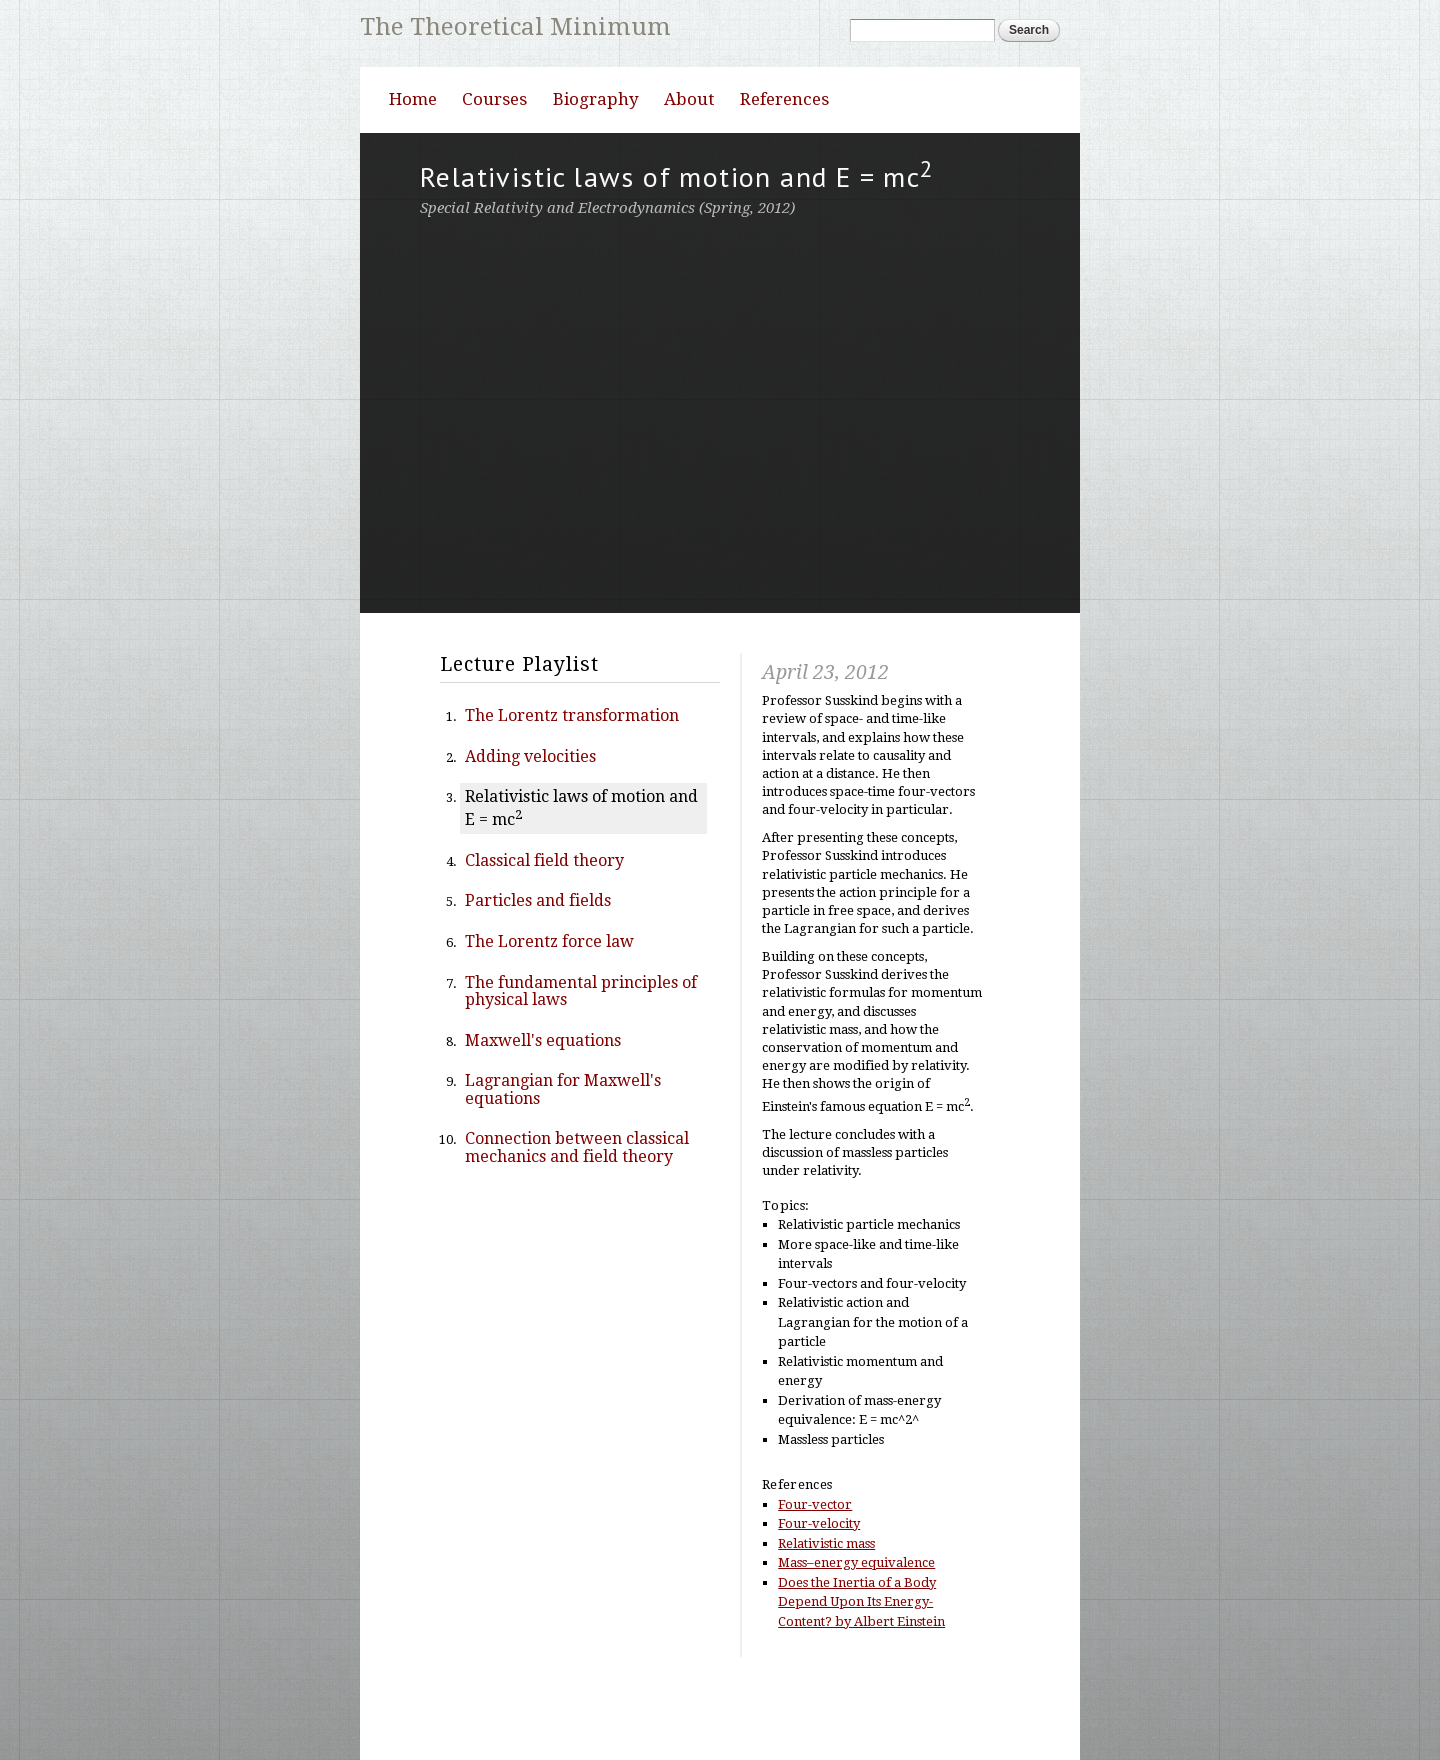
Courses (494, 161)
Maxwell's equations (543, 1102)
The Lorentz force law (549, 1003)
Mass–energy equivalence (856, 1624)
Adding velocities (530, 818)
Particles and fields (538, 962)
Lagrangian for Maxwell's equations (563, 1151)
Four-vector (815, 1566)
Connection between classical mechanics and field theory (577, 1209)
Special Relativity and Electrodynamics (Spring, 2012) (607, 270)
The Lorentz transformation (572, 777)
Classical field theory (544, 922)
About (689, 161)
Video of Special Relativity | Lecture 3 (720, 475)
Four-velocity (819, 1585)
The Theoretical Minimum (518, 26)
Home (413, 161)
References (784, 161)
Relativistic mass (826, 1605)
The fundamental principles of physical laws (581, 1053)
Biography (596, 161)
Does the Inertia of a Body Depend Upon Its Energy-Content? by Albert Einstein (861, 1664)
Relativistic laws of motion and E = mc (581, 870)
